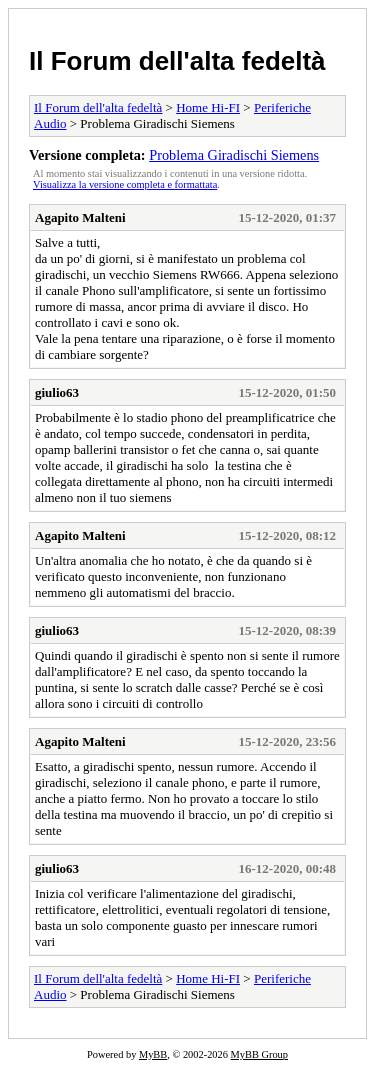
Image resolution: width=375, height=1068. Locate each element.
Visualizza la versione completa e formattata (125, 184)
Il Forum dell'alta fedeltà (177, 61)
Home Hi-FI (208, 107)
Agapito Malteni (80, 217)
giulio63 (57, 392)
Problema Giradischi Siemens (234, 155)
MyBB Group (259, 1054)
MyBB (153, 1054)
